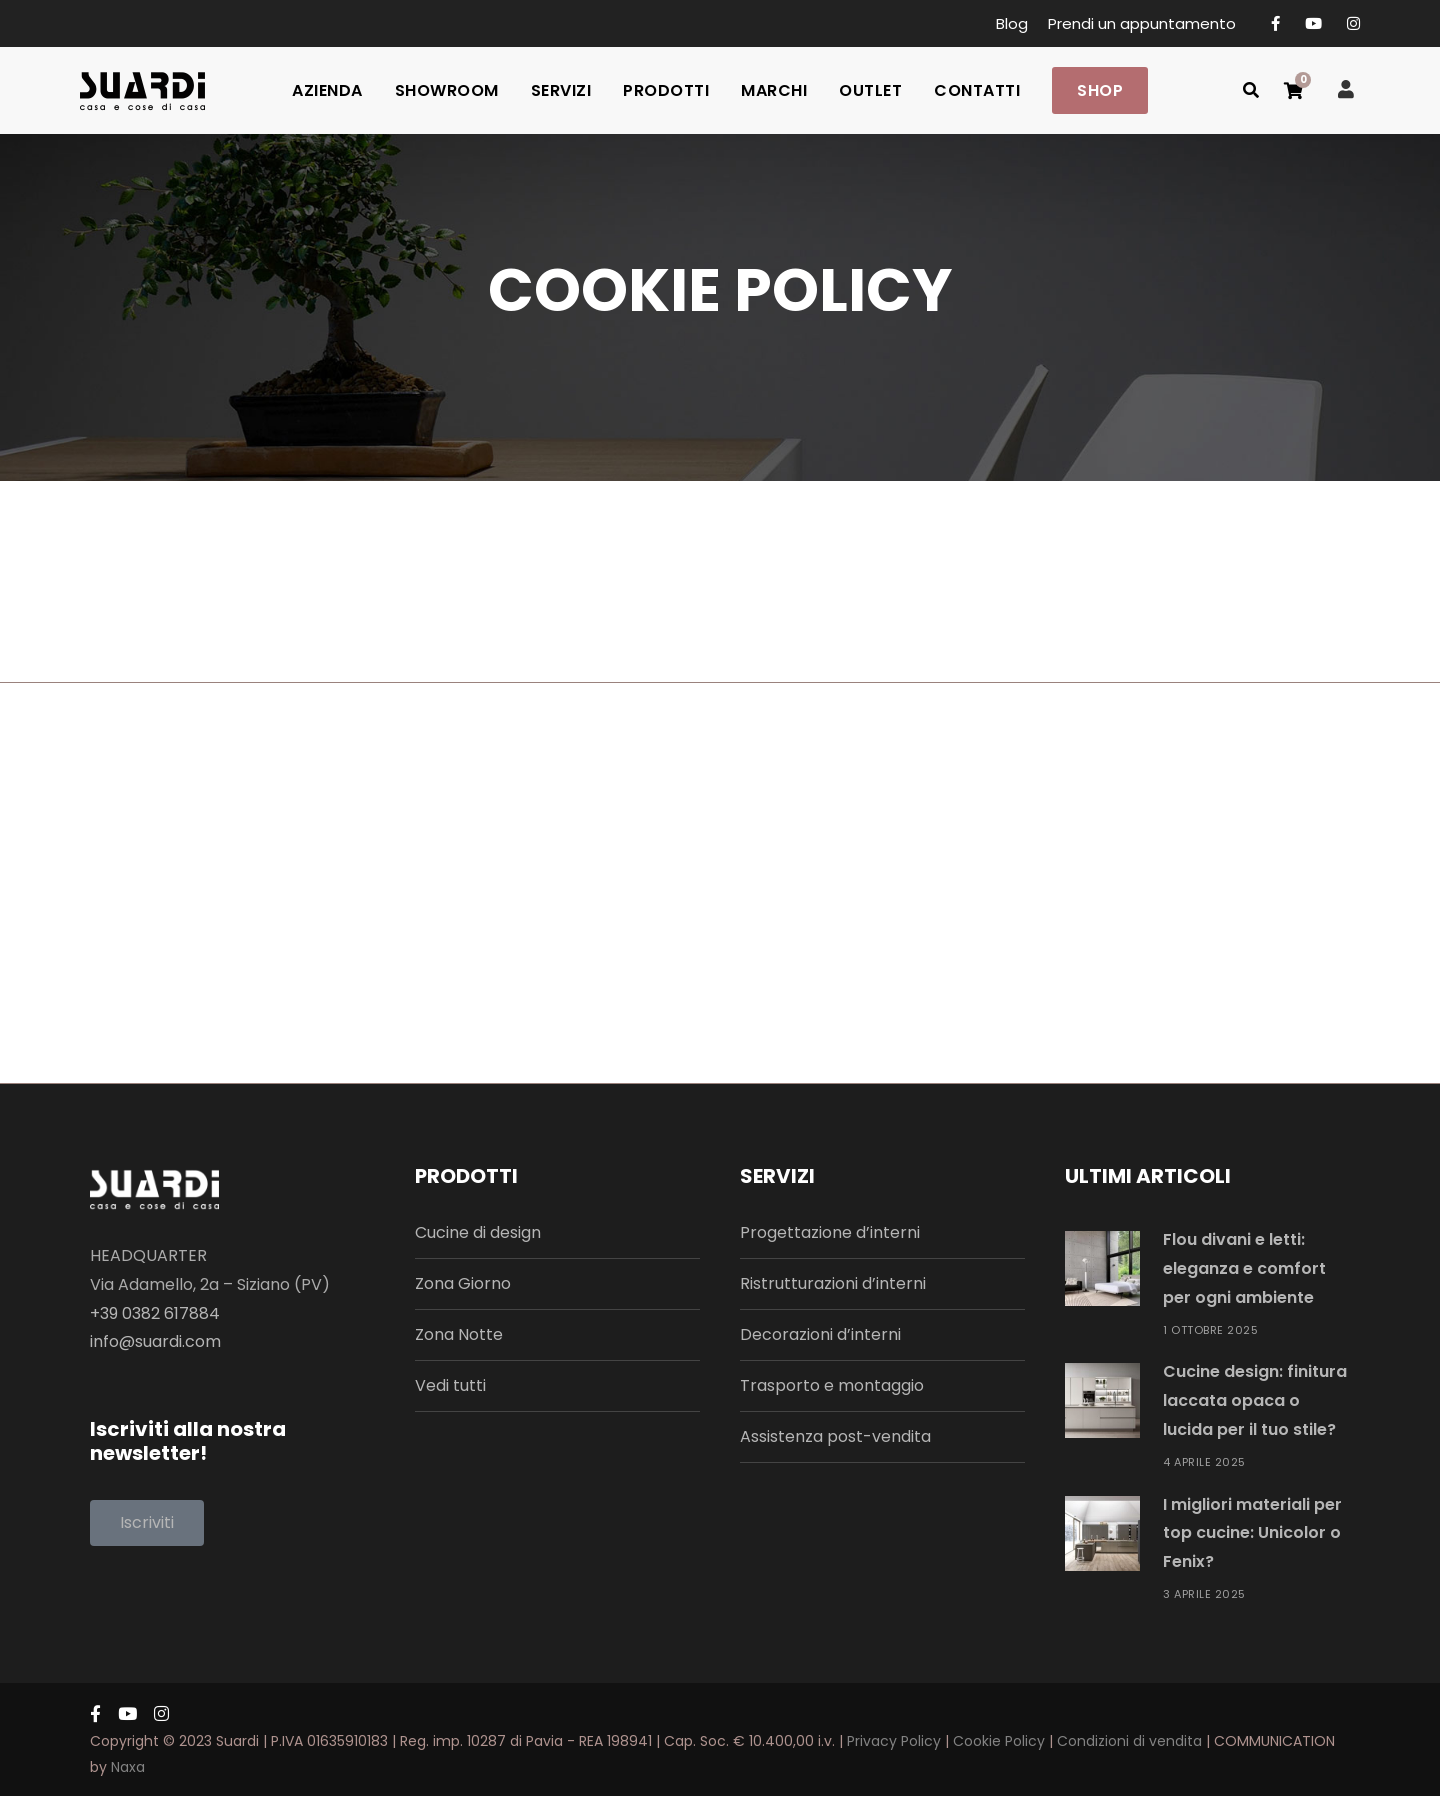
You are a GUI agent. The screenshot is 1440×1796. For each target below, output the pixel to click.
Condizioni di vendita (1129, 1741)
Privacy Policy (894, 1741)
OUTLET (870, 90)
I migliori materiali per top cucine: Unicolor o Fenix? (1252, 1533)
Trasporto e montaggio (832, 1385)
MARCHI (774, 90)
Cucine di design (478, 1232)
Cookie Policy (999, 1741)
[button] (147, 1523)
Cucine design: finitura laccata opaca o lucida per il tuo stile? (1255, 1400)
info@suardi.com (155, 1341)
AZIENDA (327, 90)
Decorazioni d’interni (820, 1334)
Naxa (128, 1767)
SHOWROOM (447, 90)
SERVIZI (561, 90)
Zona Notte (459, 1334)
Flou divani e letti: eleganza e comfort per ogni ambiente (1244, 1268)
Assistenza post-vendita (835, 1436)
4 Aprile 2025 (1204, 1462)
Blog (1012, 23)
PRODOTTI (666, 90)
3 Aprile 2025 (1204, 1594)
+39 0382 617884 (155, 1313)
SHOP (1100, 90)
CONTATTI (977, 90)
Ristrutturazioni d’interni (833, 1283)
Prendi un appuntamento (1142, 23)
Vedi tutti (450, 1385)
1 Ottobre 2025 (1210, 1330)
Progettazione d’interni (830, 1232)
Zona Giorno (463, 1283)
